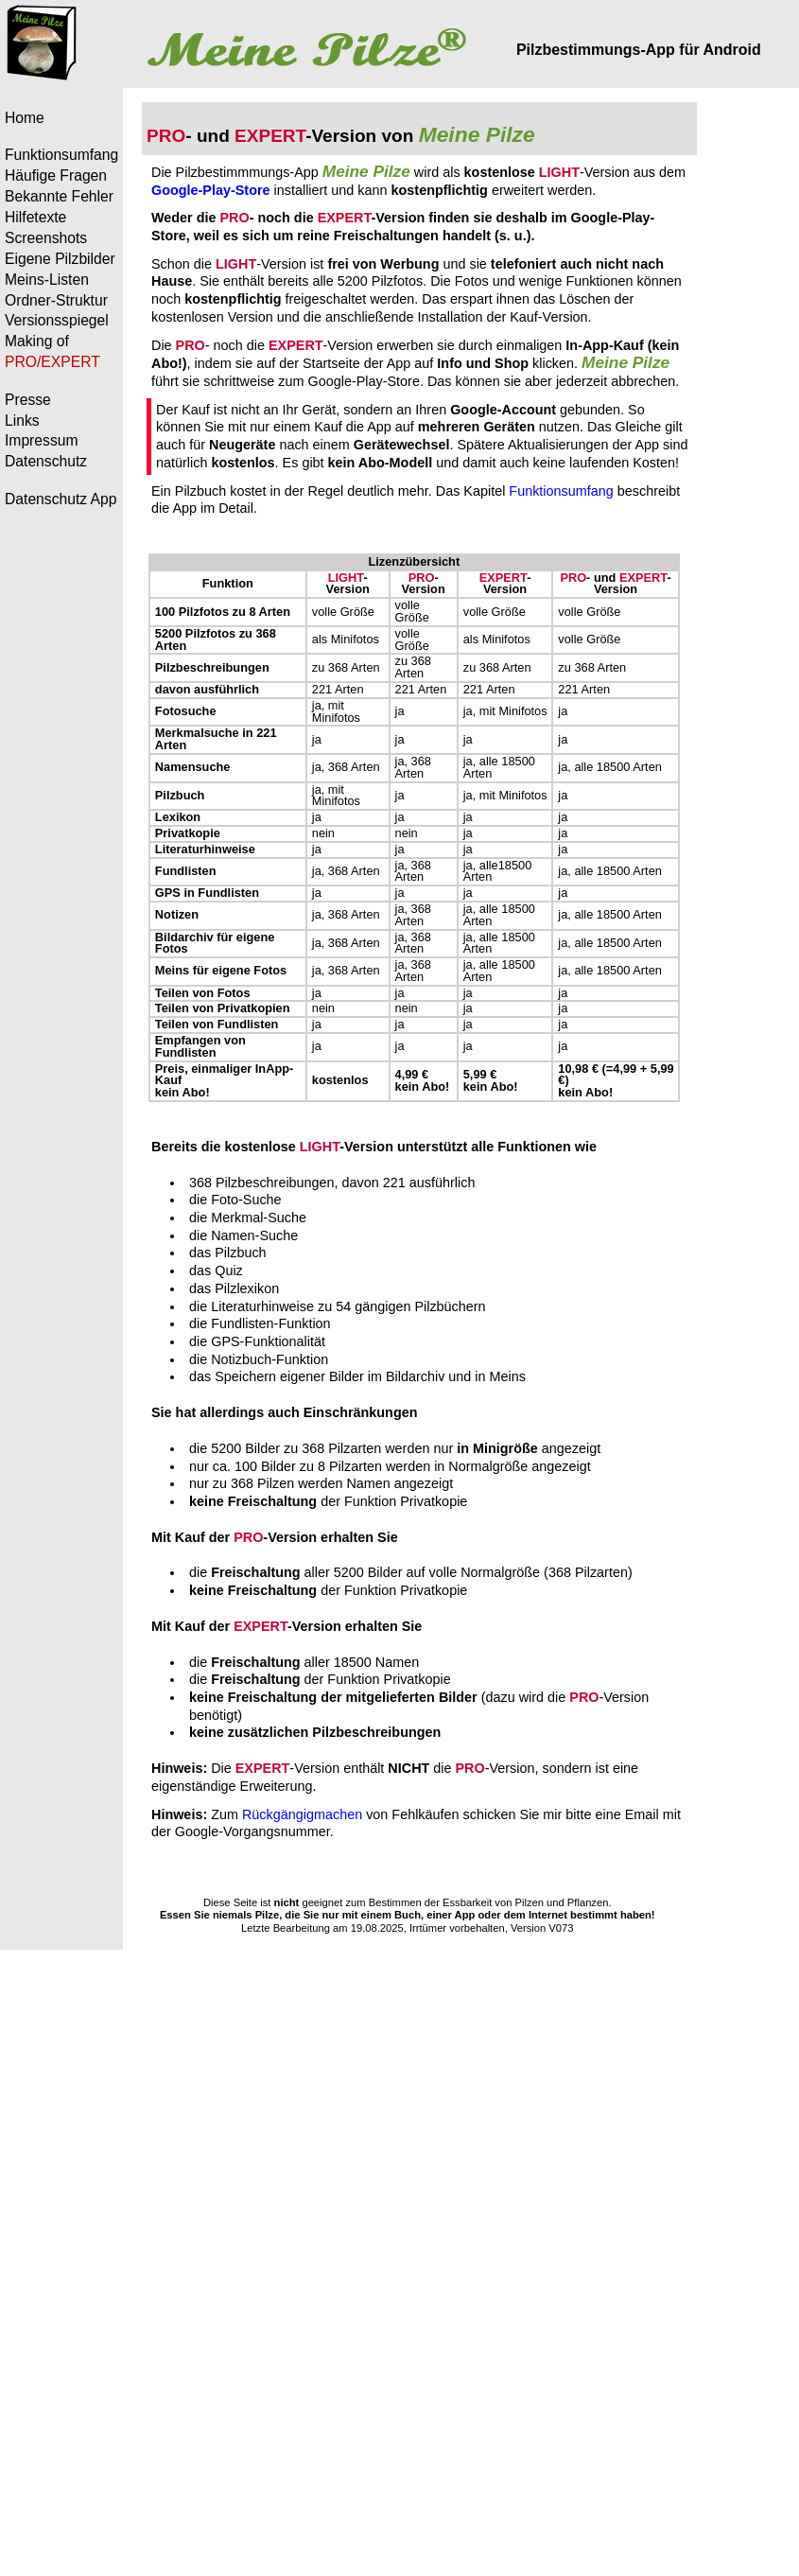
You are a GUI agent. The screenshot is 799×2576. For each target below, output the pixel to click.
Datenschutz (46, 461)
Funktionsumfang (61, 155)
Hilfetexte (35, 217)
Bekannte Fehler (59, 196)
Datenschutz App (61, 499)
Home (24, 118)
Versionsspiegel (57, 320)
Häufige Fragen (56, 175)
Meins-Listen (47, 280)
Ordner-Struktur (56, 300)
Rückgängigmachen (302, 1814)
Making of (37, 341)
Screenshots (46, 238)
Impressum (41, 440)
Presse (28, 400)
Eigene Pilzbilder (60, 259)
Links (22, 420)
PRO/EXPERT (52, 362)
